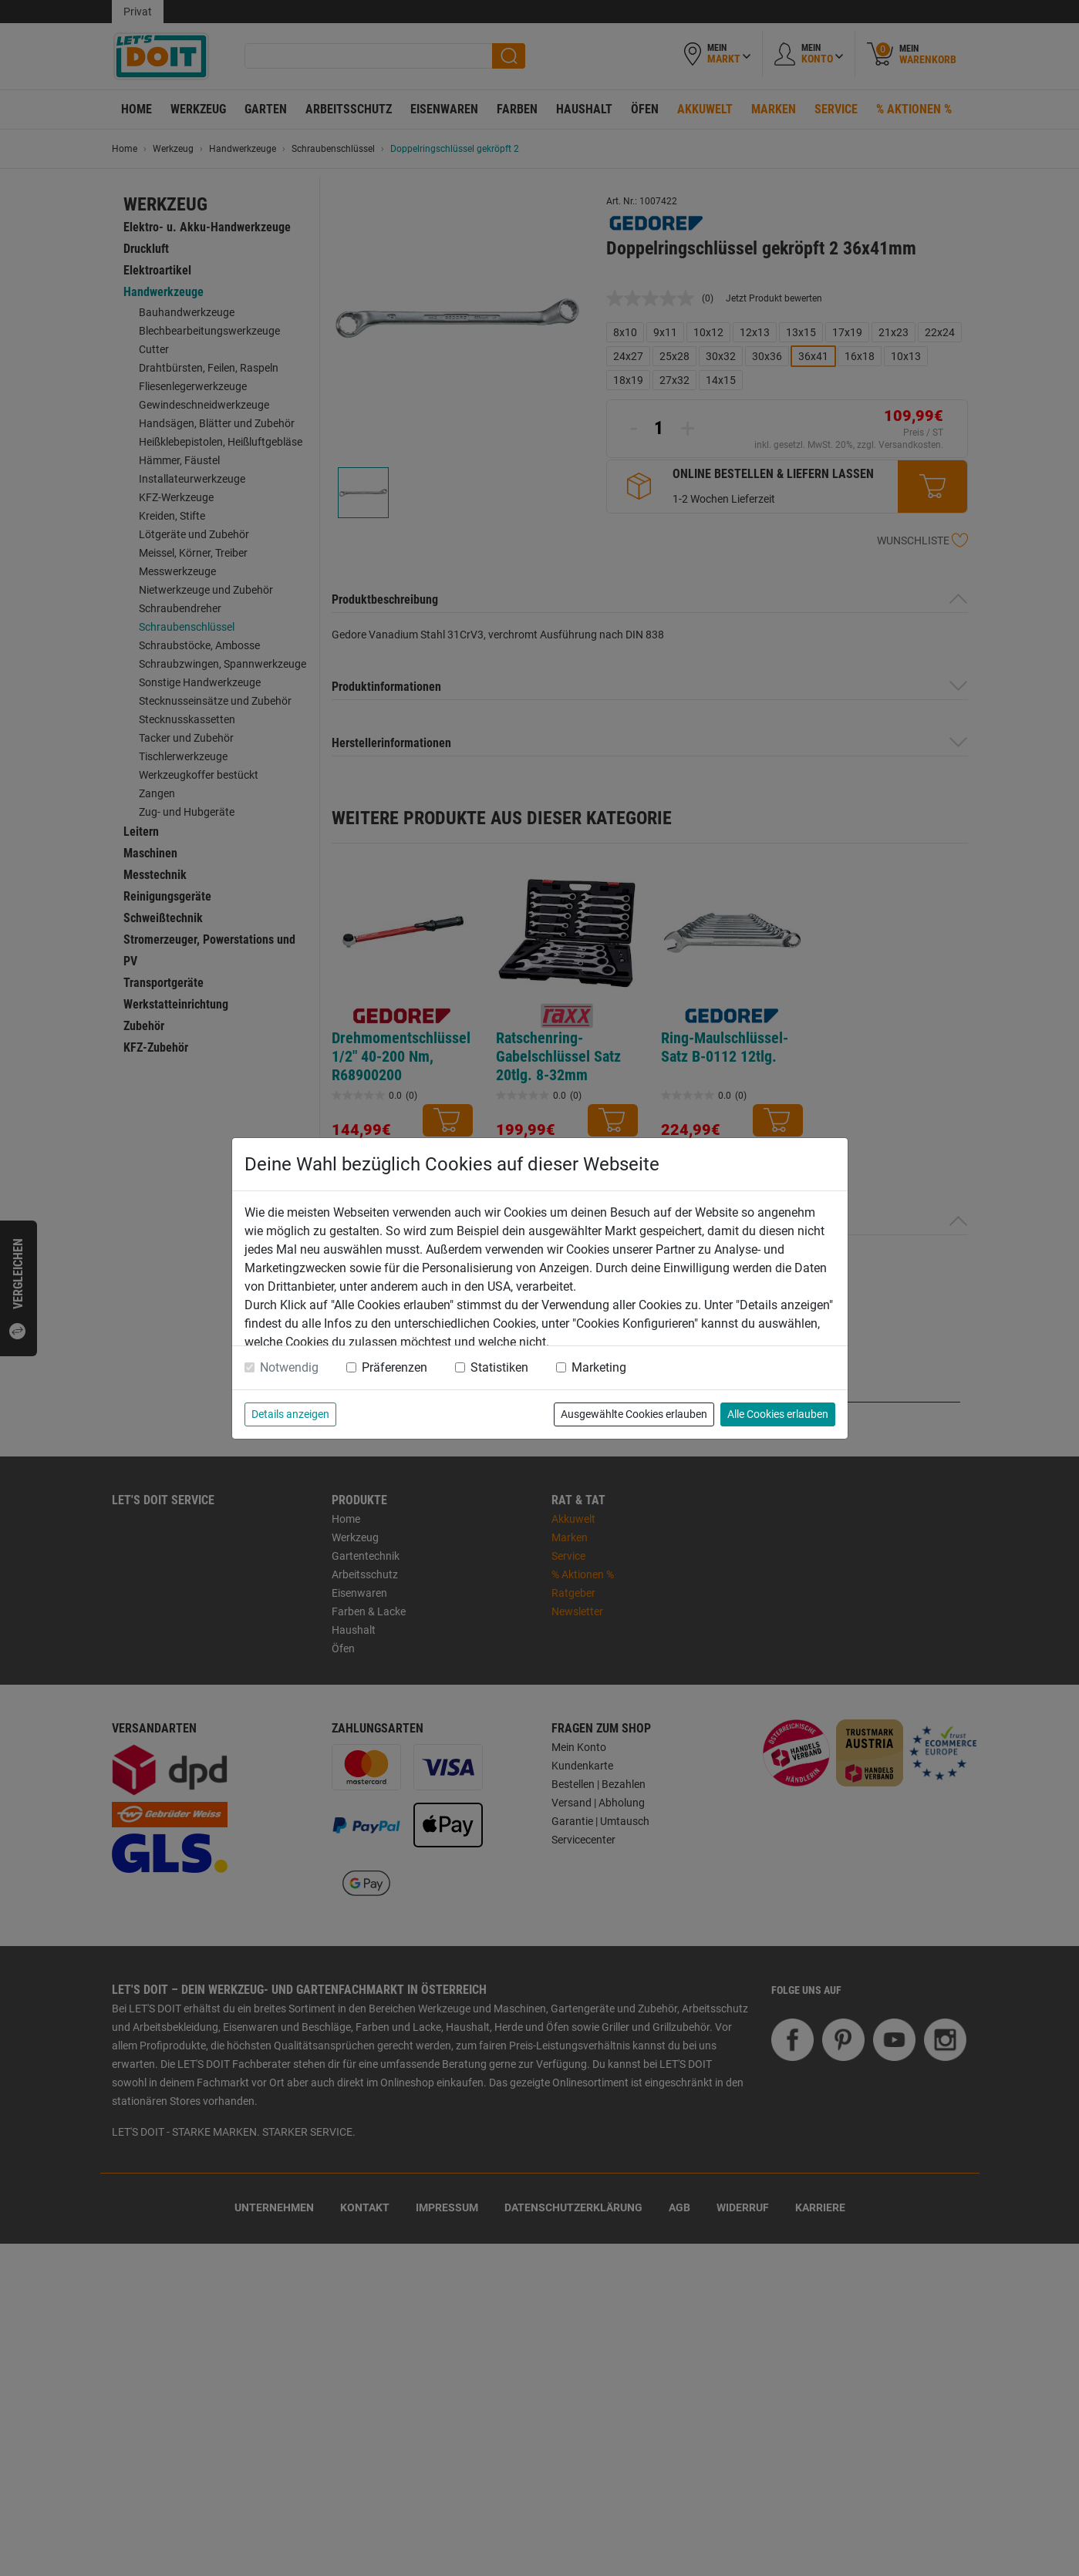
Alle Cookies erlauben (777, 1414)
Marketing (599, 1367)
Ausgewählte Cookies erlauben (634, 1414)
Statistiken (499, 1367)
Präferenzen (394, 1367)
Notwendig (289, 1367)
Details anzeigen (290, 1414)
